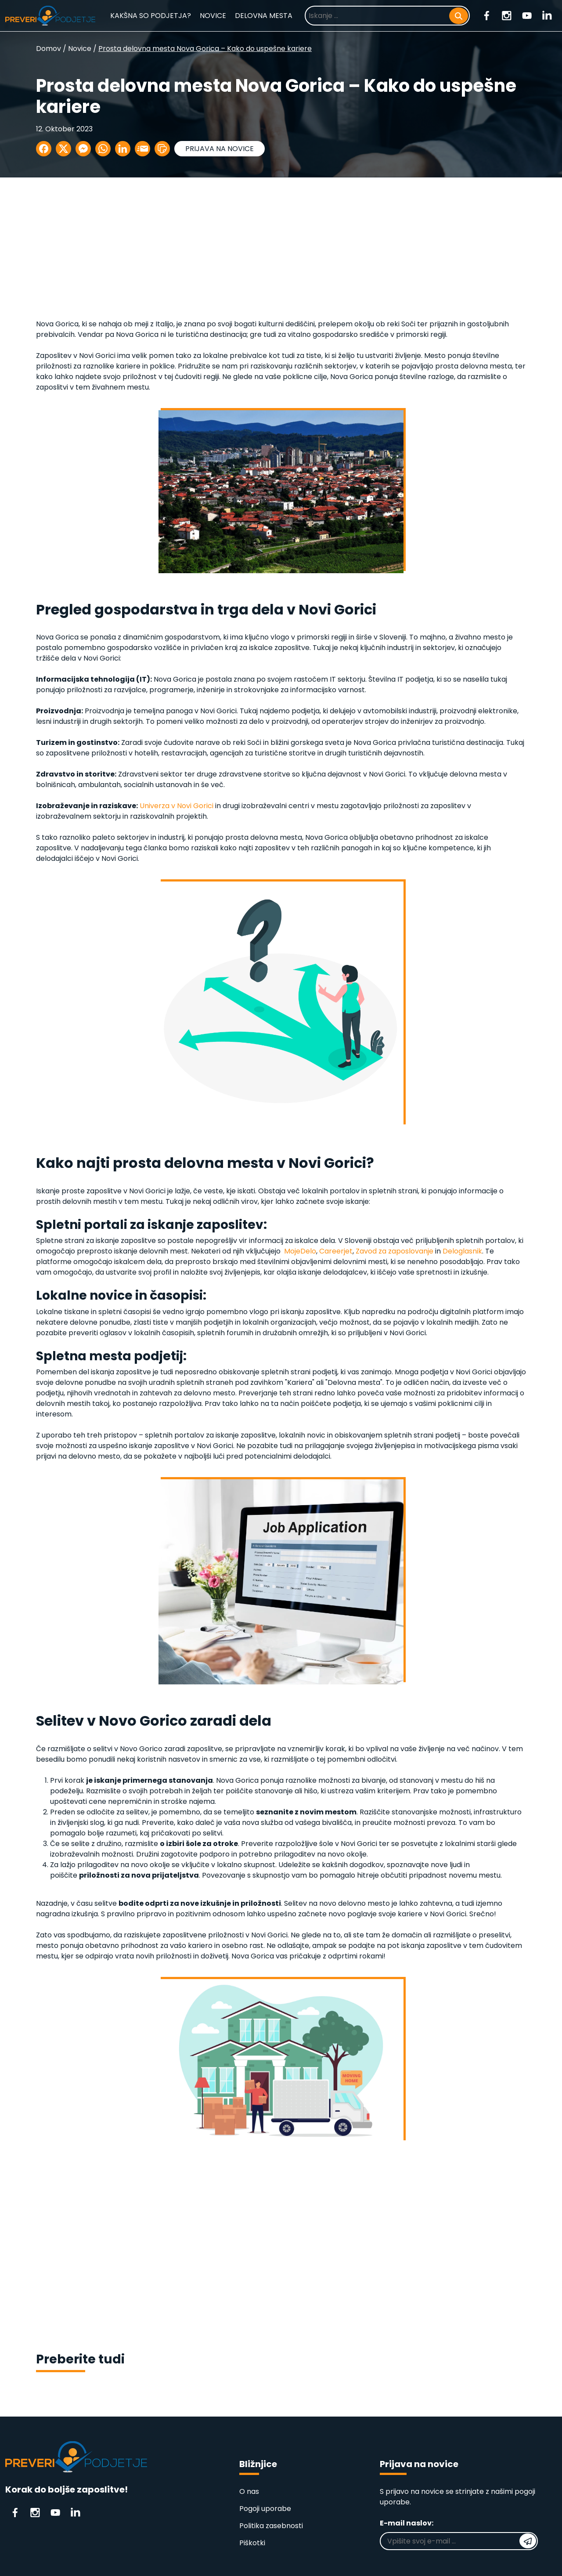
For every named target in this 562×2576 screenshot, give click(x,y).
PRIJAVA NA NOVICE (219, 149)
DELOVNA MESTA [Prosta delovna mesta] (263, 16)
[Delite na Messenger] (83, 148)
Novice (79, 48)
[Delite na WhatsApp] (103, 148)
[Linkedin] (547, 15)
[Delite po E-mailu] (142, 148)
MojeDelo (300, 1251)
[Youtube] (527, 15)
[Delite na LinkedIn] (122, 148)
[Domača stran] (50, 16)
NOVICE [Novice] (213, 16)
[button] (162, 148)
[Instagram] (507, 15)
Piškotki (252, 2543)
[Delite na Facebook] (43, 148)
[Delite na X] (63, 148)
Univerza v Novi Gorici (176, 806)
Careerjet (336, 1251)
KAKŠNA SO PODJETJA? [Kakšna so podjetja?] (150, 16)
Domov (48, 48)
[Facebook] (487, 15)
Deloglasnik (462, 1251)
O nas (249, 2491)
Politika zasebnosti (271, 2526)
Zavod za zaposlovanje (394, 1251)
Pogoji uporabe (265, 2509)
